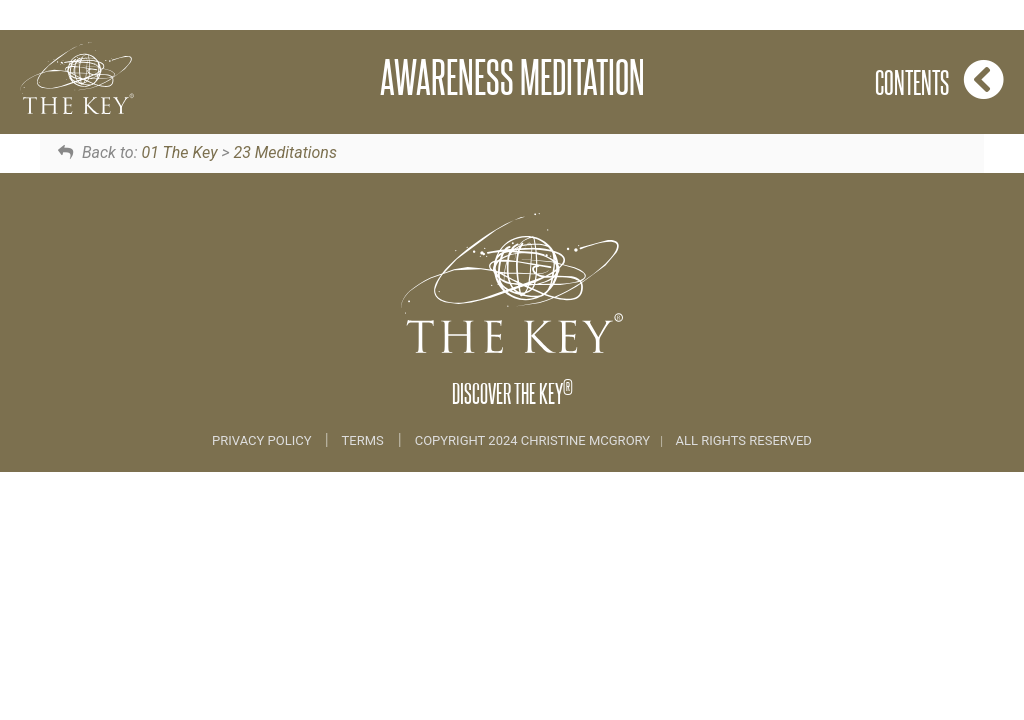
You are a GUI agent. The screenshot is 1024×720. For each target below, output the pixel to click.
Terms (363, 440)
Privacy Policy (263, 440)
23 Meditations (284, 152)
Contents (939, 79)
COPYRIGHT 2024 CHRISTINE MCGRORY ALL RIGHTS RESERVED (613, 440)
